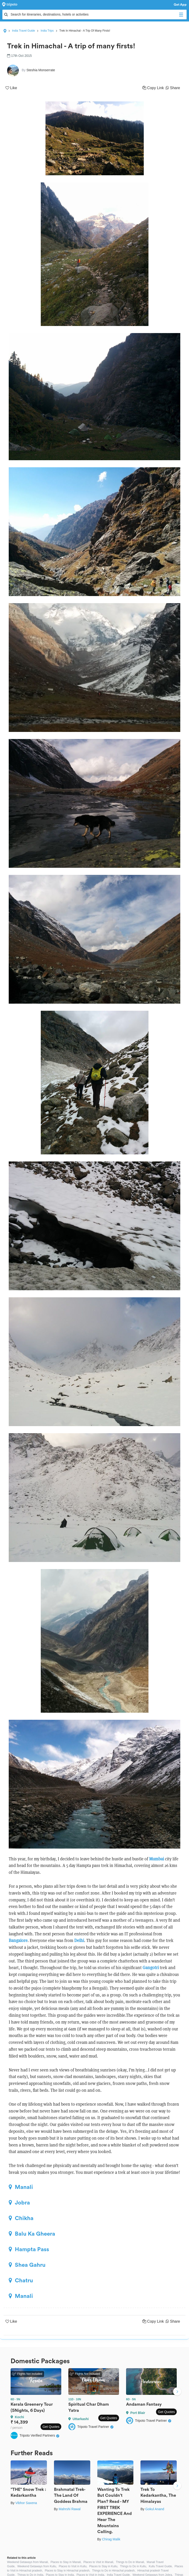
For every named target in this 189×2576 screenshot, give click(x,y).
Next (177, 2392)
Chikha (21, 2218)
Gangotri (151, 1967)
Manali (21, 2187)
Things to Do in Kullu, (133, 2566)
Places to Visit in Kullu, (73, 2566)
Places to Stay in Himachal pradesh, (67, 2570)
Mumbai (156, 1859)
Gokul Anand (154, 2509)
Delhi (79, 1940)
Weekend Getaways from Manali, (28, 2562)
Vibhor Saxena (26, 2503)
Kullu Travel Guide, (161, 2566)
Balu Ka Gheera (32, 2234)
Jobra (19, 2203)
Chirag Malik (111, 2539)
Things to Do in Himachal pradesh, (114, 2570)
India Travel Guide (23, 30)
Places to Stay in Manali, (66, 2562)
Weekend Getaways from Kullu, (37, 2566)
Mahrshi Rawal (70, 2509)
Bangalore (18, 1940)
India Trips (47, 30)
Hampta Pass (29, 2249)
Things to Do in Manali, (130, 2562)
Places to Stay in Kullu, (103, 2566)
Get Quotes (50, 2427)
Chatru (21, 2280)
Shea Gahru (27, 2265)
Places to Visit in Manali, (98, 2562)
